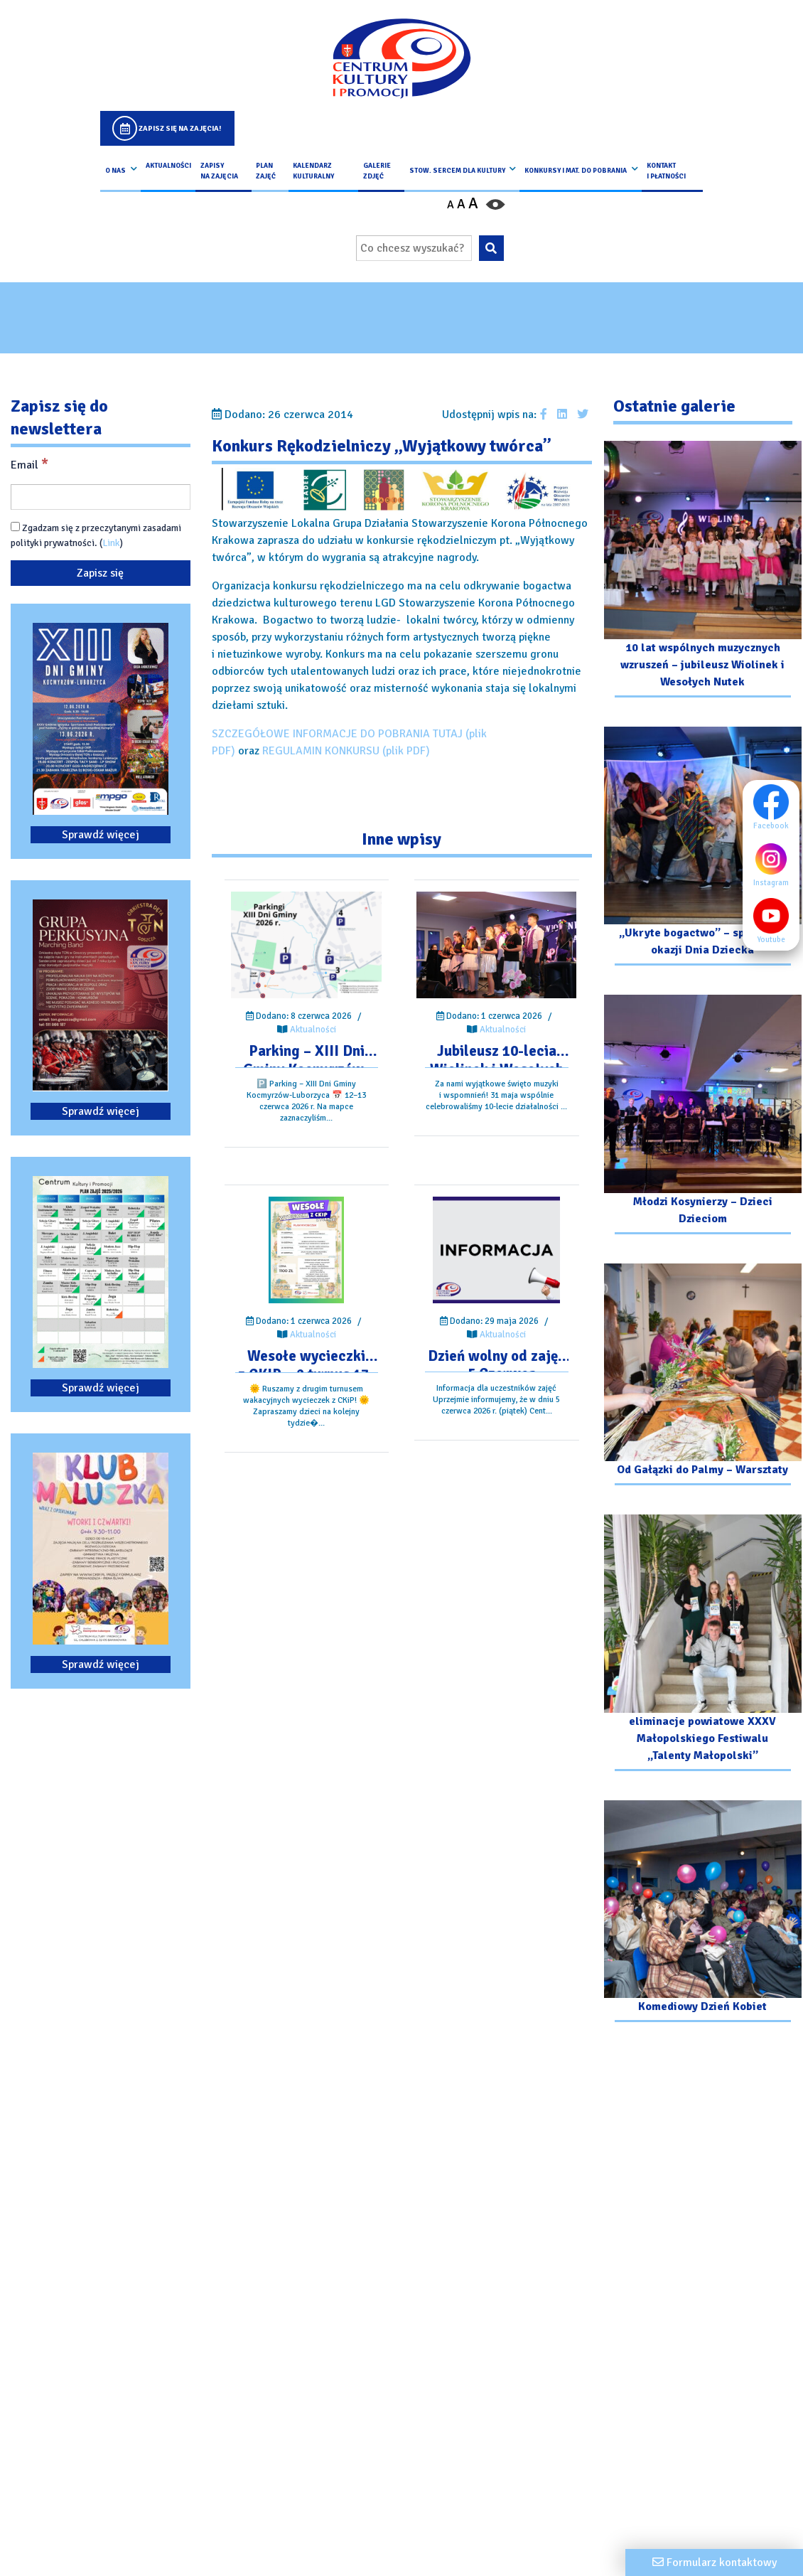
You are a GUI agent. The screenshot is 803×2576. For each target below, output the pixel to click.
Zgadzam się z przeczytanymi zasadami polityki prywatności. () (96, 535)
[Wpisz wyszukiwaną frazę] (414, 248)
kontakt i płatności (666, 170)
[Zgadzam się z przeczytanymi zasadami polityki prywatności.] (15, 526)
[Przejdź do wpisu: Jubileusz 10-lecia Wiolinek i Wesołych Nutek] (496, 945)
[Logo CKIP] (401, 58)
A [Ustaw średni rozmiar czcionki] (461, 204)
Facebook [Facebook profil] (775, 807)
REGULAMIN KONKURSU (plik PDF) (346, 751)
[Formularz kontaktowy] (714, 2562)
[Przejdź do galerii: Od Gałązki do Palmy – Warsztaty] (703, 1376)
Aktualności (168, 165)
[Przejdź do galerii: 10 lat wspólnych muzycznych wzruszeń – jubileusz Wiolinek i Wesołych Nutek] (703, 571)
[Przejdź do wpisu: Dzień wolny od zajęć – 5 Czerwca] (496, 1250)
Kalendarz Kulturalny (313, 170)
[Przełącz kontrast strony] (495, 204)
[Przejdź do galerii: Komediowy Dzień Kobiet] (703, 1913)
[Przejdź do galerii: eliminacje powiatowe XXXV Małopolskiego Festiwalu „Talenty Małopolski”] (703, 1644)
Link (111, 543)
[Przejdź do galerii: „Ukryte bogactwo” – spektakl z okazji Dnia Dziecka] (703, 848)
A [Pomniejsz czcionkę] (450, 205)
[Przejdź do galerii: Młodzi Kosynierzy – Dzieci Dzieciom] (703, 1116)
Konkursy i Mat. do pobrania (575, 170)
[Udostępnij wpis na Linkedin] (562, 414)
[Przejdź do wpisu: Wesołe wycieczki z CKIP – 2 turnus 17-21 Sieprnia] (306, 1250)
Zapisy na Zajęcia (219, 170)
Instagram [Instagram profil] (775, 863)
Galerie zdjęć (377, 170)
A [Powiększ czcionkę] (473, 203)
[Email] (100, 497)
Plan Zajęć (266, 170)
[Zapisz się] (100, 573)
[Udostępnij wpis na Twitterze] (582, 414)
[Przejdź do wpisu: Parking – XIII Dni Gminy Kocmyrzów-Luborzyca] (306, 945)
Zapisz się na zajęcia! (180, 128)
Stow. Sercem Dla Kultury (457, 170)
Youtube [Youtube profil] (775, 920)
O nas (115, 170)
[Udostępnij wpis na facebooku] (544, 414)
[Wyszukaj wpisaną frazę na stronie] (491, 248)
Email (29, 464)
